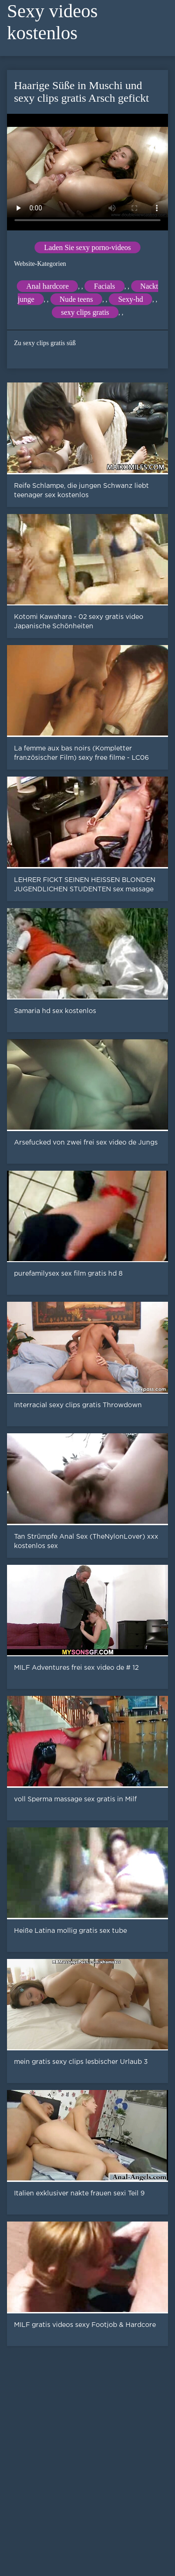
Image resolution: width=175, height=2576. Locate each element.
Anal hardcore (47, 286)
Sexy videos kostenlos (52, 21)
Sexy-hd (130, 299)
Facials (104, 286)
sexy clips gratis (85, 312)
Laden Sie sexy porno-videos (87, 247)
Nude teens (76, 299)
